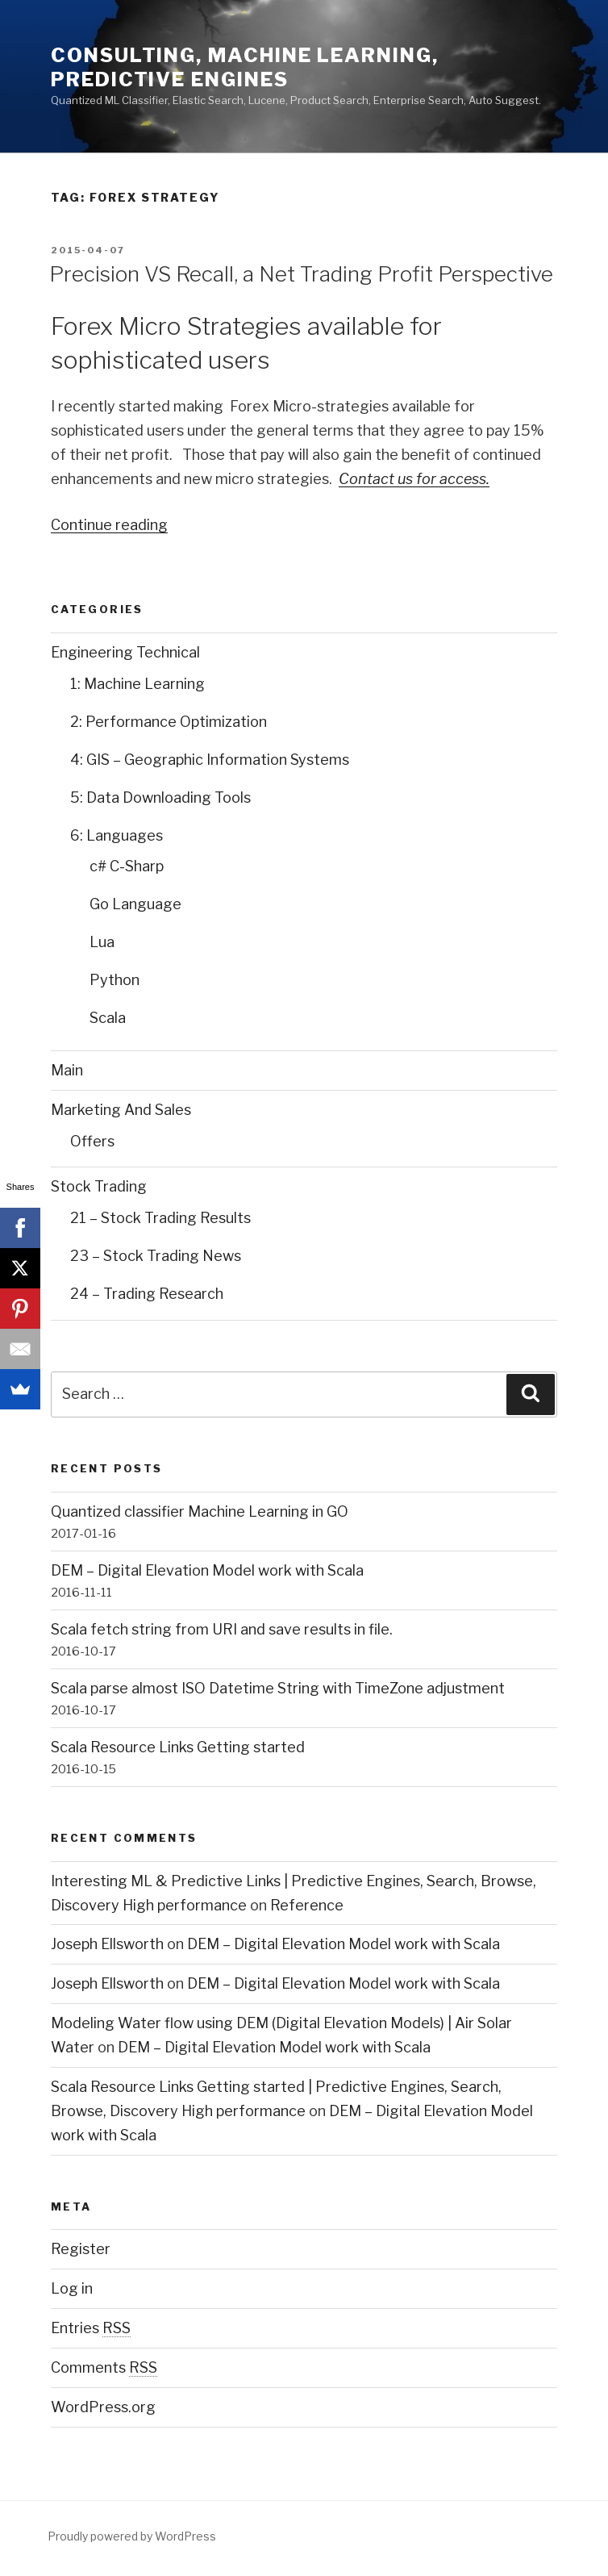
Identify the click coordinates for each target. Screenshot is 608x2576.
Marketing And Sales (121, 1109)
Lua (102, 941)
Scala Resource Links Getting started (178, 1747)
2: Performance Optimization (168, 721)
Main (67, 1070)
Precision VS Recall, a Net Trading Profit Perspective (301, 273)
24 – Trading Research (146, 1293)
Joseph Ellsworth (107, 1943)
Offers (92, 1141)
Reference (307, 1905)
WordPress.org (103, 2407)
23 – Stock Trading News (155, 1255)
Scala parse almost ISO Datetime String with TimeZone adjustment (278, 1688)
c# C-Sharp (127, 866)
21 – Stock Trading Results (160, 1217)
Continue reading (109, 524)
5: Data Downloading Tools (160, 797)
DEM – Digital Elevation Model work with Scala (207, 1570)
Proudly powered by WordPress (132, 2536)
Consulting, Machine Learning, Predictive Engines (245, 67)
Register (80, 2248)
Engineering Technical (125, 652)
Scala (108, 1017)
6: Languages (116, 835)
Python (115, 979)
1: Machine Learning (137, 683)
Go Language (135, 904)
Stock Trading (99, 1186)
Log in (72, 2288)
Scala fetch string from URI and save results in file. (222, 1629)
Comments (104, 2367)
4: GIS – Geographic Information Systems (209, 759)
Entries (91, 2327)
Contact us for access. (414, 478)
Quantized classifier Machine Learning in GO (199, 1511)
